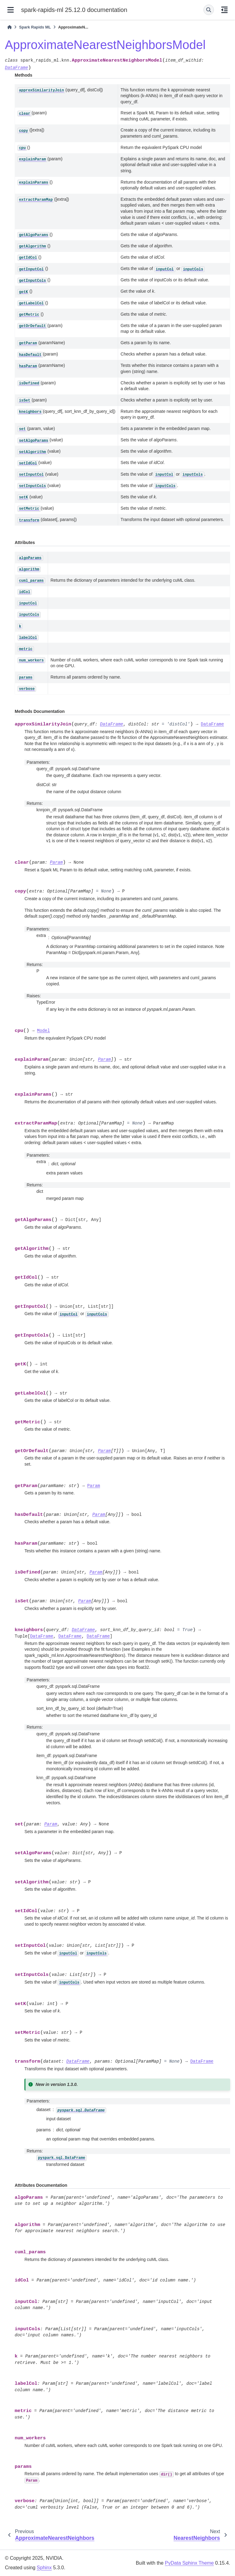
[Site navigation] (10, 10)
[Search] (208, 10)
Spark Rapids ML (35, 27)
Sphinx (44, 2567)
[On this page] (224, 10)
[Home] (9, 27)
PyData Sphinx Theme (189, 2563)
